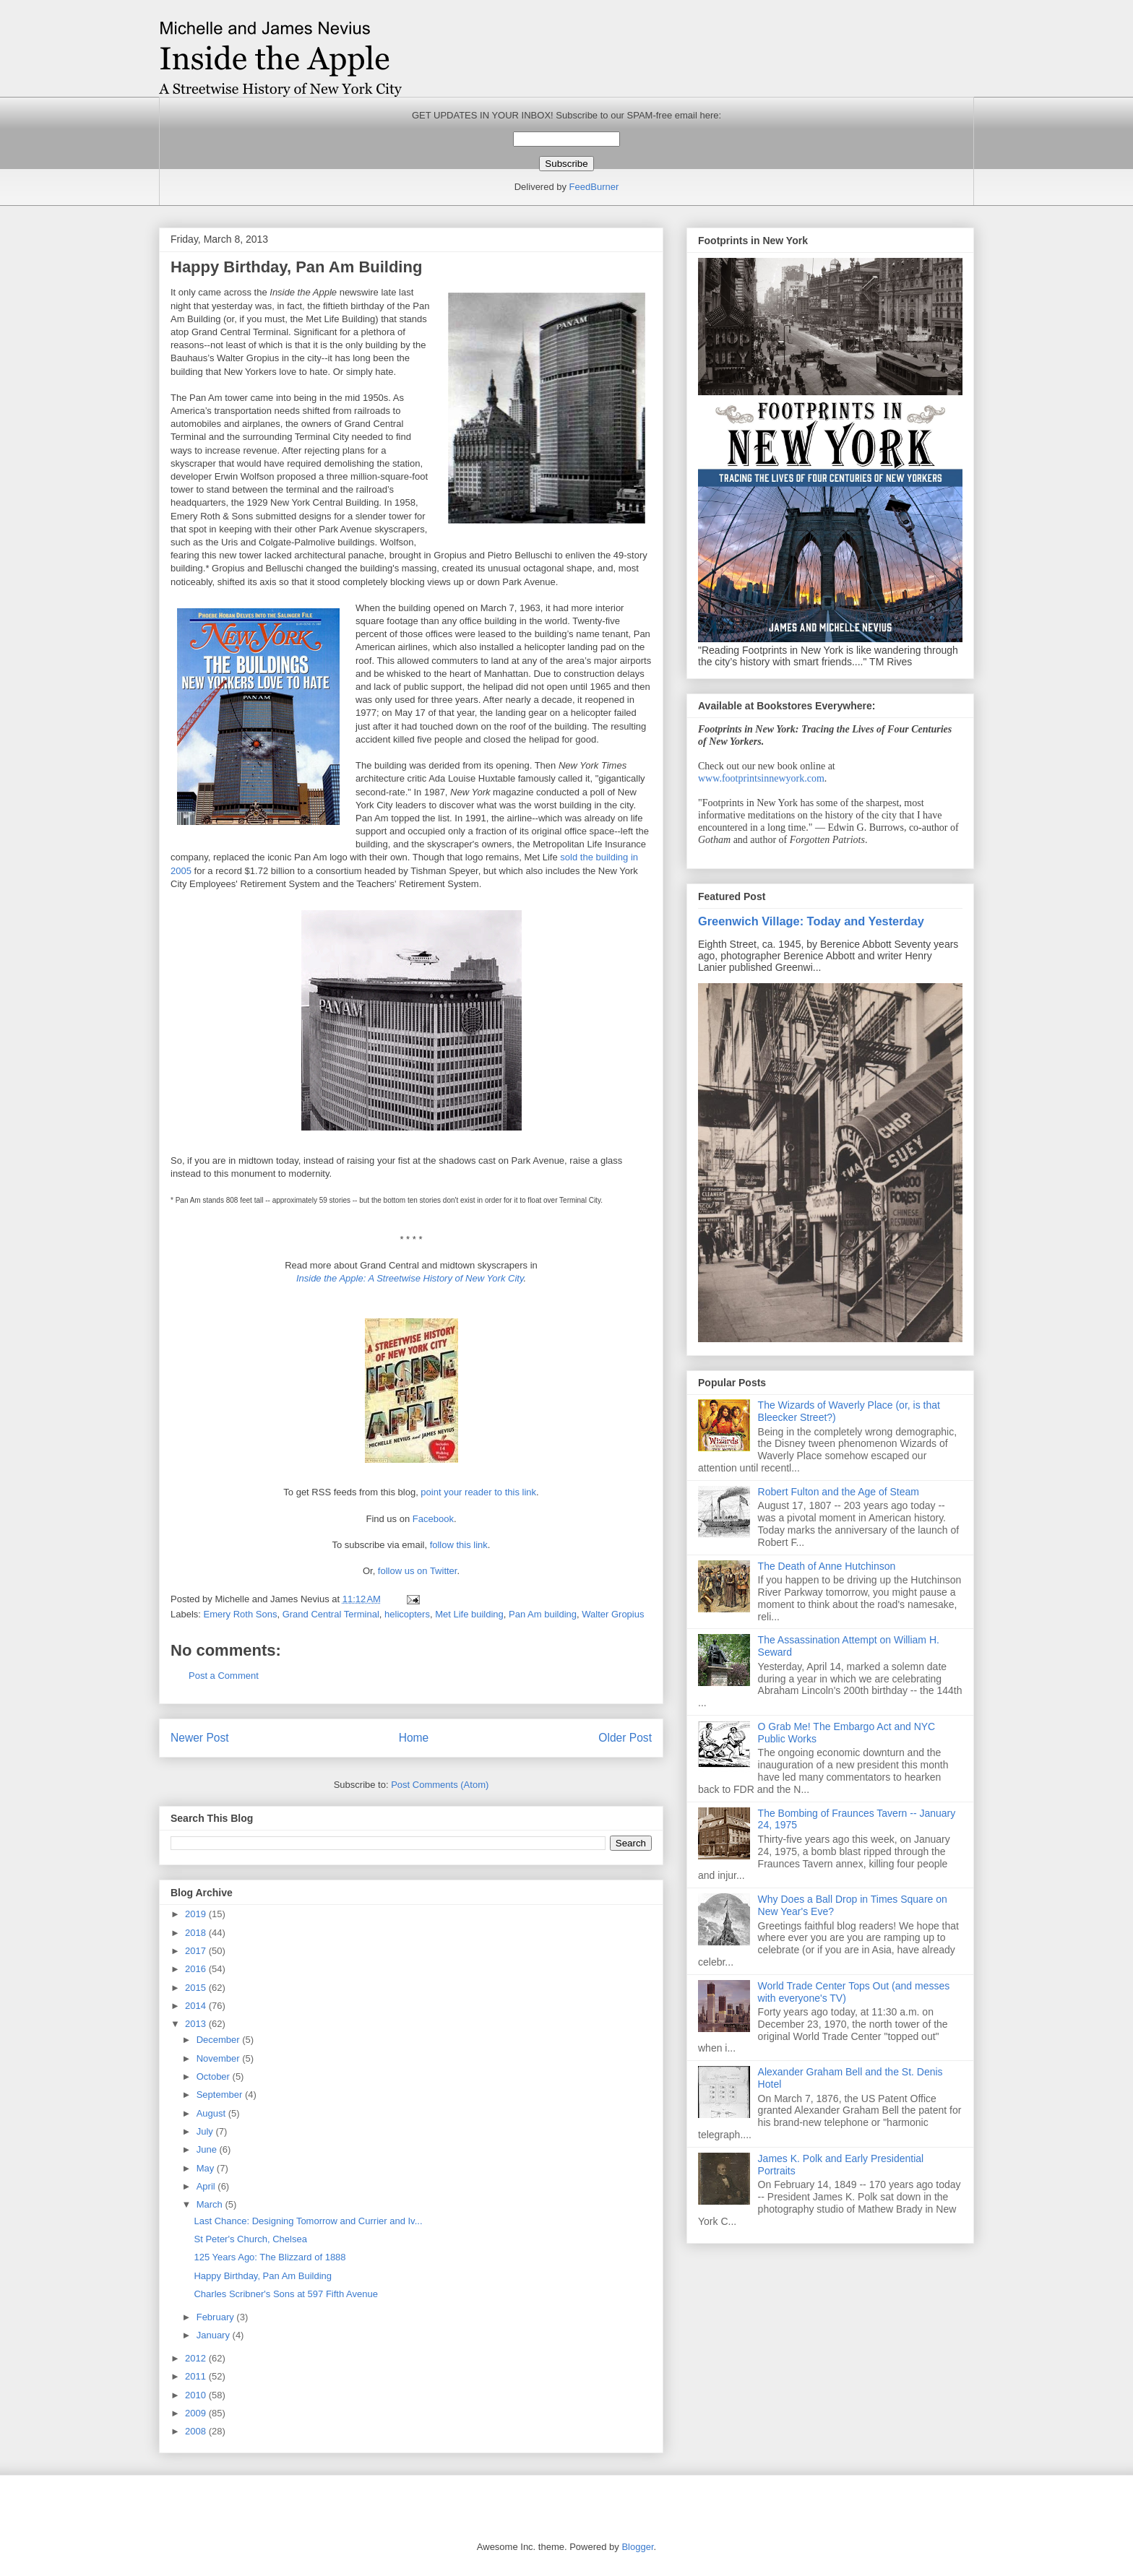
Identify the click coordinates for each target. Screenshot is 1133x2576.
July (206, 2131)
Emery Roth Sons (240, 1614)
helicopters (407, 1614)
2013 (197, 2023)
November (220, 2058)
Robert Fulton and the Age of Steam (838, 1491)
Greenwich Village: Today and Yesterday (811, 921)
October (215, 2076)
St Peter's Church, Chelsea (250, 2239)
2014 (197, 2005)
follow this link (459, 1544)
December (220, 2039)
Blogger (637, 2546)
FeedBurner (594, 186)
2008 (197, 2431)
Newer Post (200, 1738)
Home (414, 1738)
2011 (197, 2376)
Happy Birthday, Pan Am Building (263, 2275)
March (211, 2204)
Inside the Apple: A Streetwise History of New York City (410, 1278)
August (212, 2113)
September (221, 2094)
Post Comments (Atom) (439, 1784)
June (208, 2149)
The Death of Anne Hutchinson (827, 1566)
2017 (197, 1950)
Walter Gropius (613, 1614)
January (215, 2335)
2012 (197, 2358)
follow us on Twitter (417, 1570)
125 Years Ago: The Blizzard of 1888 (269, 2257)
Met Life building (469, 1614)
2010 (197, 2395)
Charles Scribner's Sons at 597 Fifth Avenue (285, 2293)
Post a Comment (224, 1675)
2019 (197, 1914)
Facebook (433, 1518)
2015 (197, 1987)
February (217, 2317)
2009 (197, 2413)
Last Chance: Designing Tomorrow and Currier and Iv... (308, 2221)
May (207, 2168)
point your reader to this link (478, 1492)
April (207, 2186)
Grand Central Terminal (331, 1614)
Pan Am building (543, 1614)
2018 (197, 1932)
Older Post (625, 1738)
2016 (197, 1968)
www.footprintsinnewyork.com (761, 778)
